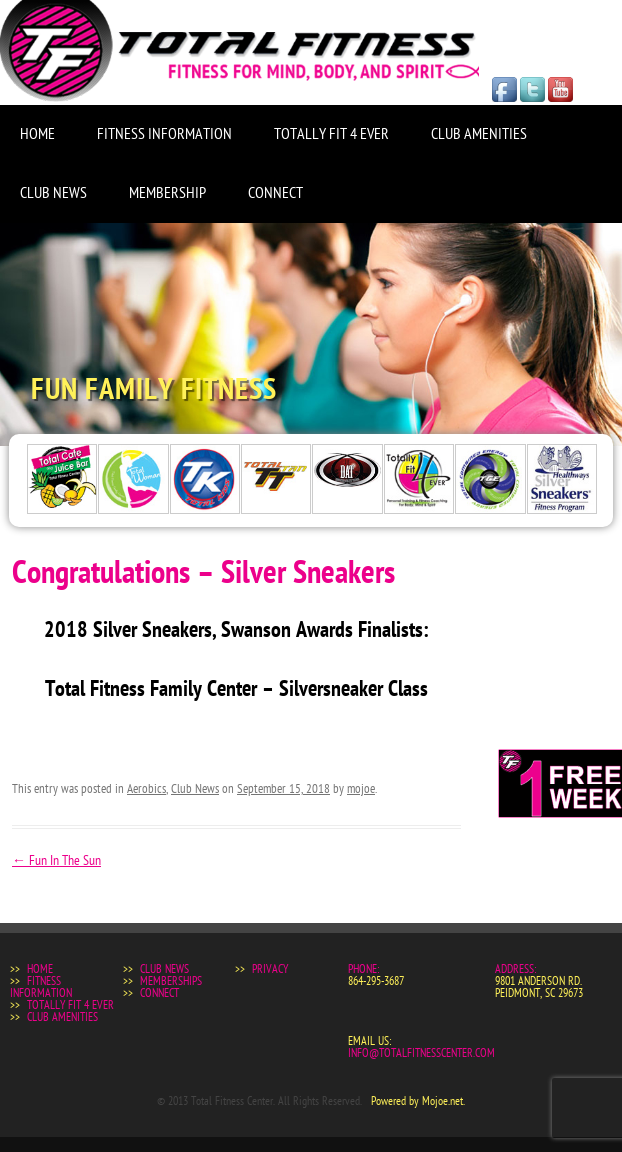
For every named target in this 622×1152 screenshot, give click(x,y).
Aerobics (146, 789)
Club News (53, 193)
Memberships (171, 981)
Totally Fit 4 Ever (331, 134)
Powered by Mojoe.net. (418, 1101)
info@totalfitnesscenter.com (421, 1053)
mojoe (361, 789)
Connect (275, 193)
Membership (167, 193)
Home (37, 134)
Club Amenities (479, 134)
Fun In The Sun (56, 860)
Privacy (270, 969)
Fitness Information (164, 134)
